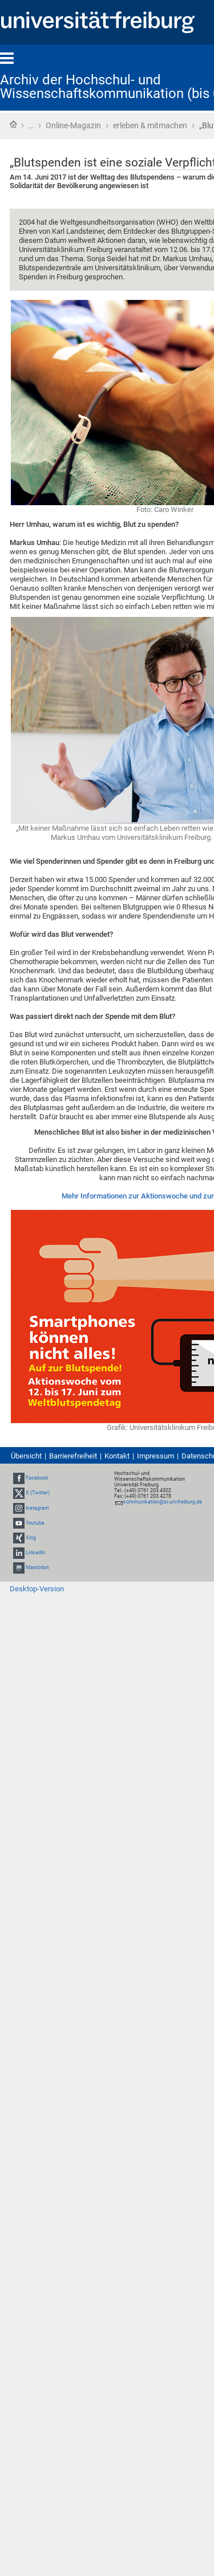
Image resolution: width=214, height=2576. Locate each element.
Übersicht (26, 1456)
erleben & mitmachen (150, 125)
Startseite (13, 124)
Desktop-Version (37, 1588)
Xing (31, 1538)
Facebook (37, 1478)
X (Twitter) (38, 1493)
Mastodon (37, 1568)
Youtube (35, 1523)
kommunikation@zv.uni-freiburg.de (162, 1502)
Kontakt (117, 1456)
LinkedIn (35, 1552)
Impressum (155, 1456)
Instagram (37, 1508)
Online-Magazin (73, 125)
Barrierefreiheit (73, 1456)
